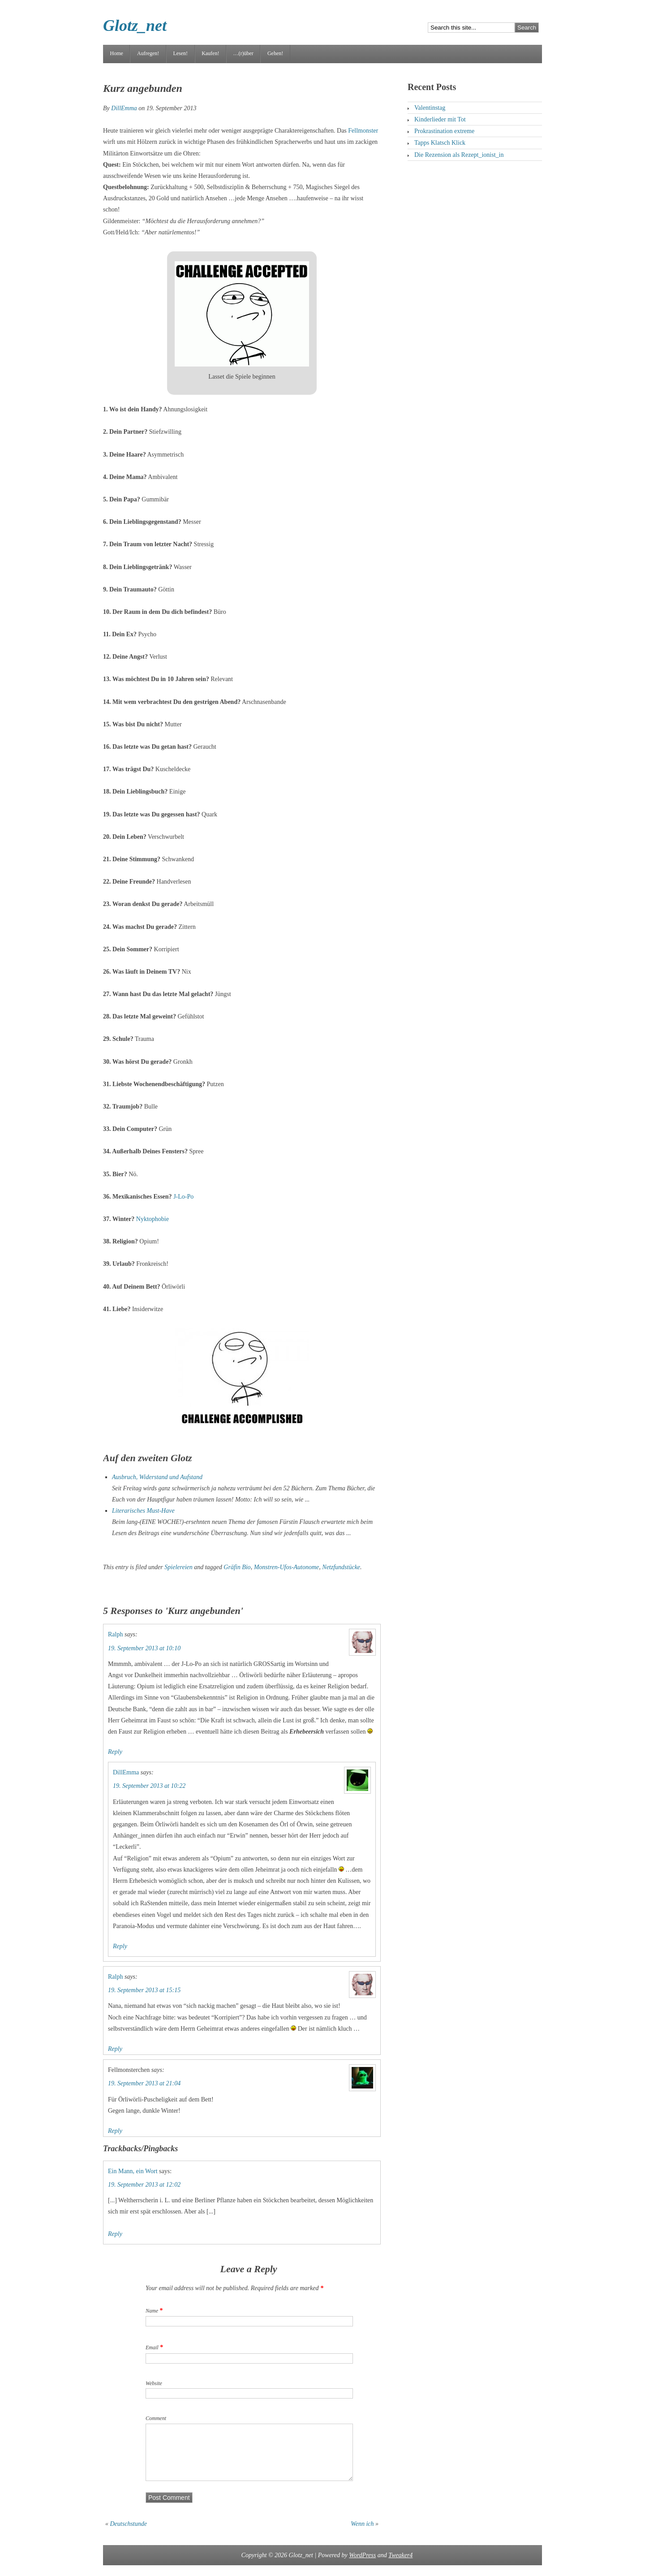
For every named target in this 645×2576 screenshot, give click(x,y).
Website (154, 2383)
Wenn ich (362, 2534)
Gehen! (275, 53)
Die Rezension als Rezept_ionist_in (458, 154)
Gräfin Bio (237, 1567)
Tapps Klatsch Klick (439, 142)
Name (152, 2311)
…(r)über (243, 53)
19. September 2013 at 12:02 (144, 2184)
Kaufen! (210, 53)
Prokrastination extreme (444, 131)
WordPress (362, 2566)
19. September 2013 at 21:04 (144, 2083)
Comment (156, 2418)
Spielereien (178, 1567)
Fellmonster (363, 130)
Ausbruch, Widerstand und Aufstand (157, 1477)
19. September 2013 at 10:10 (144, 1648)
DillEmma (124, 108)
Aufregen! (148, 53)
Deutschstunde (128, 2534)
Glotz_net (135, 26)
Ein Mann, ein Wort (133, 2171)
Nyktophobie (152, 1219)
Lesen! (180, 53)
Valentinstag (429, 107)
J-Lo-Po (183, 1196)
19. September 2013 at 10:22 (149, 1785)
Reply (115, 1751)
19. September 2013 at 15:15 (144, 1990)
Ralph (115, 1634)
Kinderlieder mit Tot (440, 119)
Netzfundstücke (341, 1567)
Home (116, 53)
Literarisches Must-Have (143, 1510)
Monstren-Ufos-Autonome (286, 1567)
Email (152, 2347)
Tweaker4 (400, 2566)
